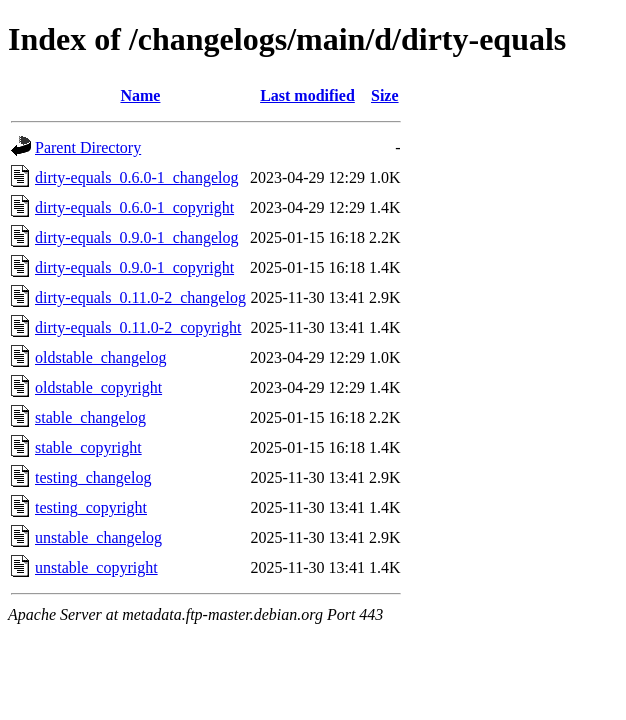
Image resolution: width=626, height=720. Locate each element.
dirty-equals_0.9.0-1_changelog (137, 237)
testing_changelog (93, 477)
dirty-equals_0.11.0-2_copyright (138, 327)
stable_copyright (88, 447)
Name (140, 95)
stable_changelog (90, 417)
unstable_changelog (98, 537)
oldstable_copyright (98, 387)
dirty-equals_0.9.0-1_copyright (134, 267)
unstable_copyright (96, 567)
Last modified (307, 95)
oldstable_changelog (101, 357)
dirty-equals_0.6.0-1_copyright (134, 207)
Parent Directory (88, 147)
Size (385, 95)
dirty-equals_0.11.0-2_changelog (140, 297)
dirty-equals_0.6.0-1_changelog (137, 177)
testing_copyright (91, 507)
